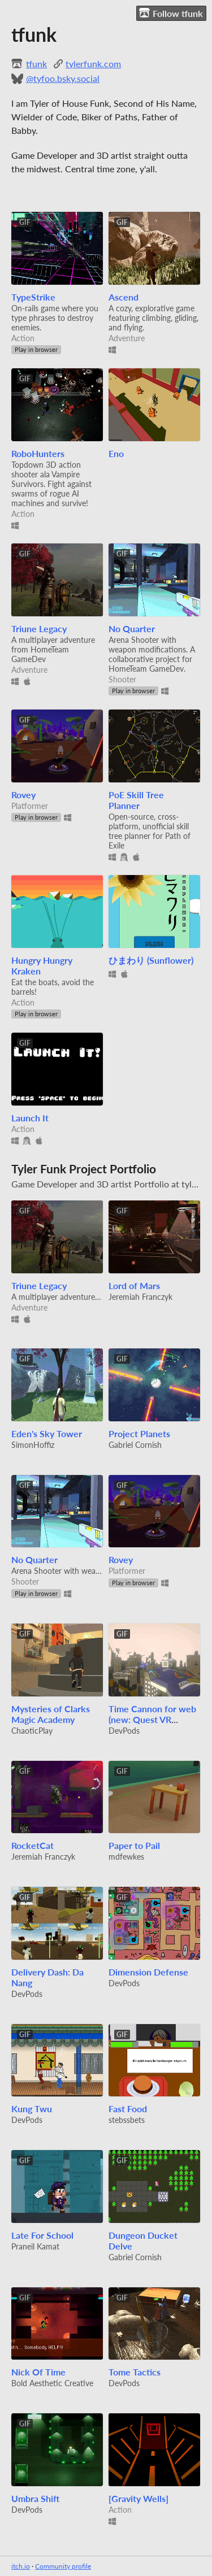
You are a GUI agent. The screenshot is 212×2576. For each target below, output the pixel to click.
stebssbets (127, 2120)
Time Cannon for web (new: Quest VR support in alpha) (152, 1719)
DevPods (124, 1730)
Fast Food (128, 2108)
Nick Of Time (38, 2371)
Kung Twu (31, 2108)
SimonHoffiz (32, 1445)
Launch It (30, 1117)
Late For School (42, 2235)
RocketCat (32, 1845)
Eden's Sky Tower (46, 1433)
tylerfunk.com (93, 63)
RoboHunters (37, 453)
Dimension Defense (148, 1971)
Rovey (23, 794)
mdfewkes (126, 1856)
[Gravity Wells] (138, 2498)
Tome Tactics (135, 2371)
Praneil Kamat (35, 2246)
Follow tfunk (171, 13)
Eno (116, 453)
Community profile (63, 2566)
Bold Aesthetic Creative (52, 2383)
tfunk (36, 63)
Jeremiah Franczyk (140, 1297)
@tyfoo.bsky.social (62, 78)
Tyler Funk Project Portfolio (83, 1168)
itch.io (20, 2566)
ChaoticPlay (32, 1730)
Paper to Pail (134, 1845)
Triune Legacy (39, 628)
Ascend (124, 296)
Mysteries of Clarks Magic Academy (50, 1714)
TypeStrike (33, 296)
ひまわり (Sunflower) (151, 960)
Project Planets (139, 1433)
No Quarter (132, 628)
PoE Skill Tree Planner (136, 800)
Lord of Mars (134, 1285)
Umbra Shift (35, 2498)
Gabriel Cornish (135, 1445)
